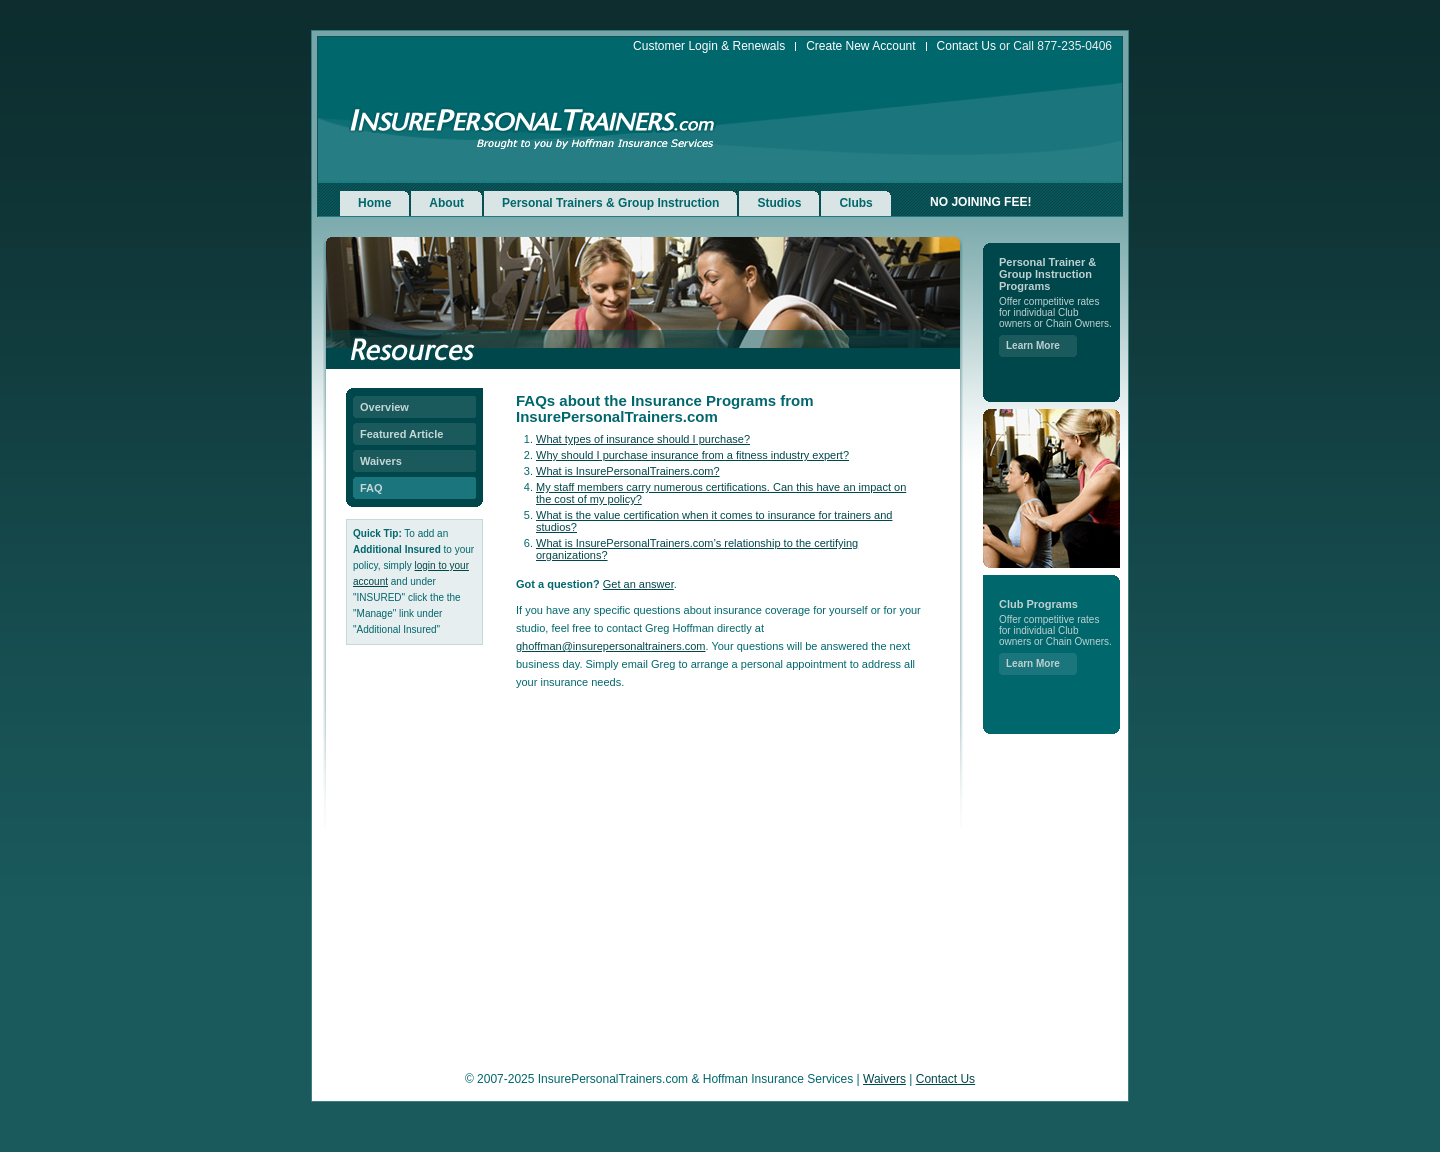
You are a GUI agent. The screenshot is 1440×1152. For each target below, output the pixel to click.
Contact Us (966, 46)
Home (374, 203)
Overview (384, 407)
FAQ (371, 488)
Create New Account (860, 46)
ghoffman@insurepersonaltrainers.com (611, 646)
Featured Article (401, 434)
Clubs (855, 203)
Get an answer (638, 584)
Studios (779, 203)
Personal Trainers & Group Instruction (610, 203)
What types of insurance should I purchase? (643, 439)
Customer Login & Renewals (709, 46)
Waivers (381, 461)
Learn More (1033, 345)
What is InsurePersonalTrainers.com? (628, 471)
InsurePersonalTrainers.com (532, 121)
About (446, 203)
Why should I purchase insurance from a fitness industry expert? (692, 455)
